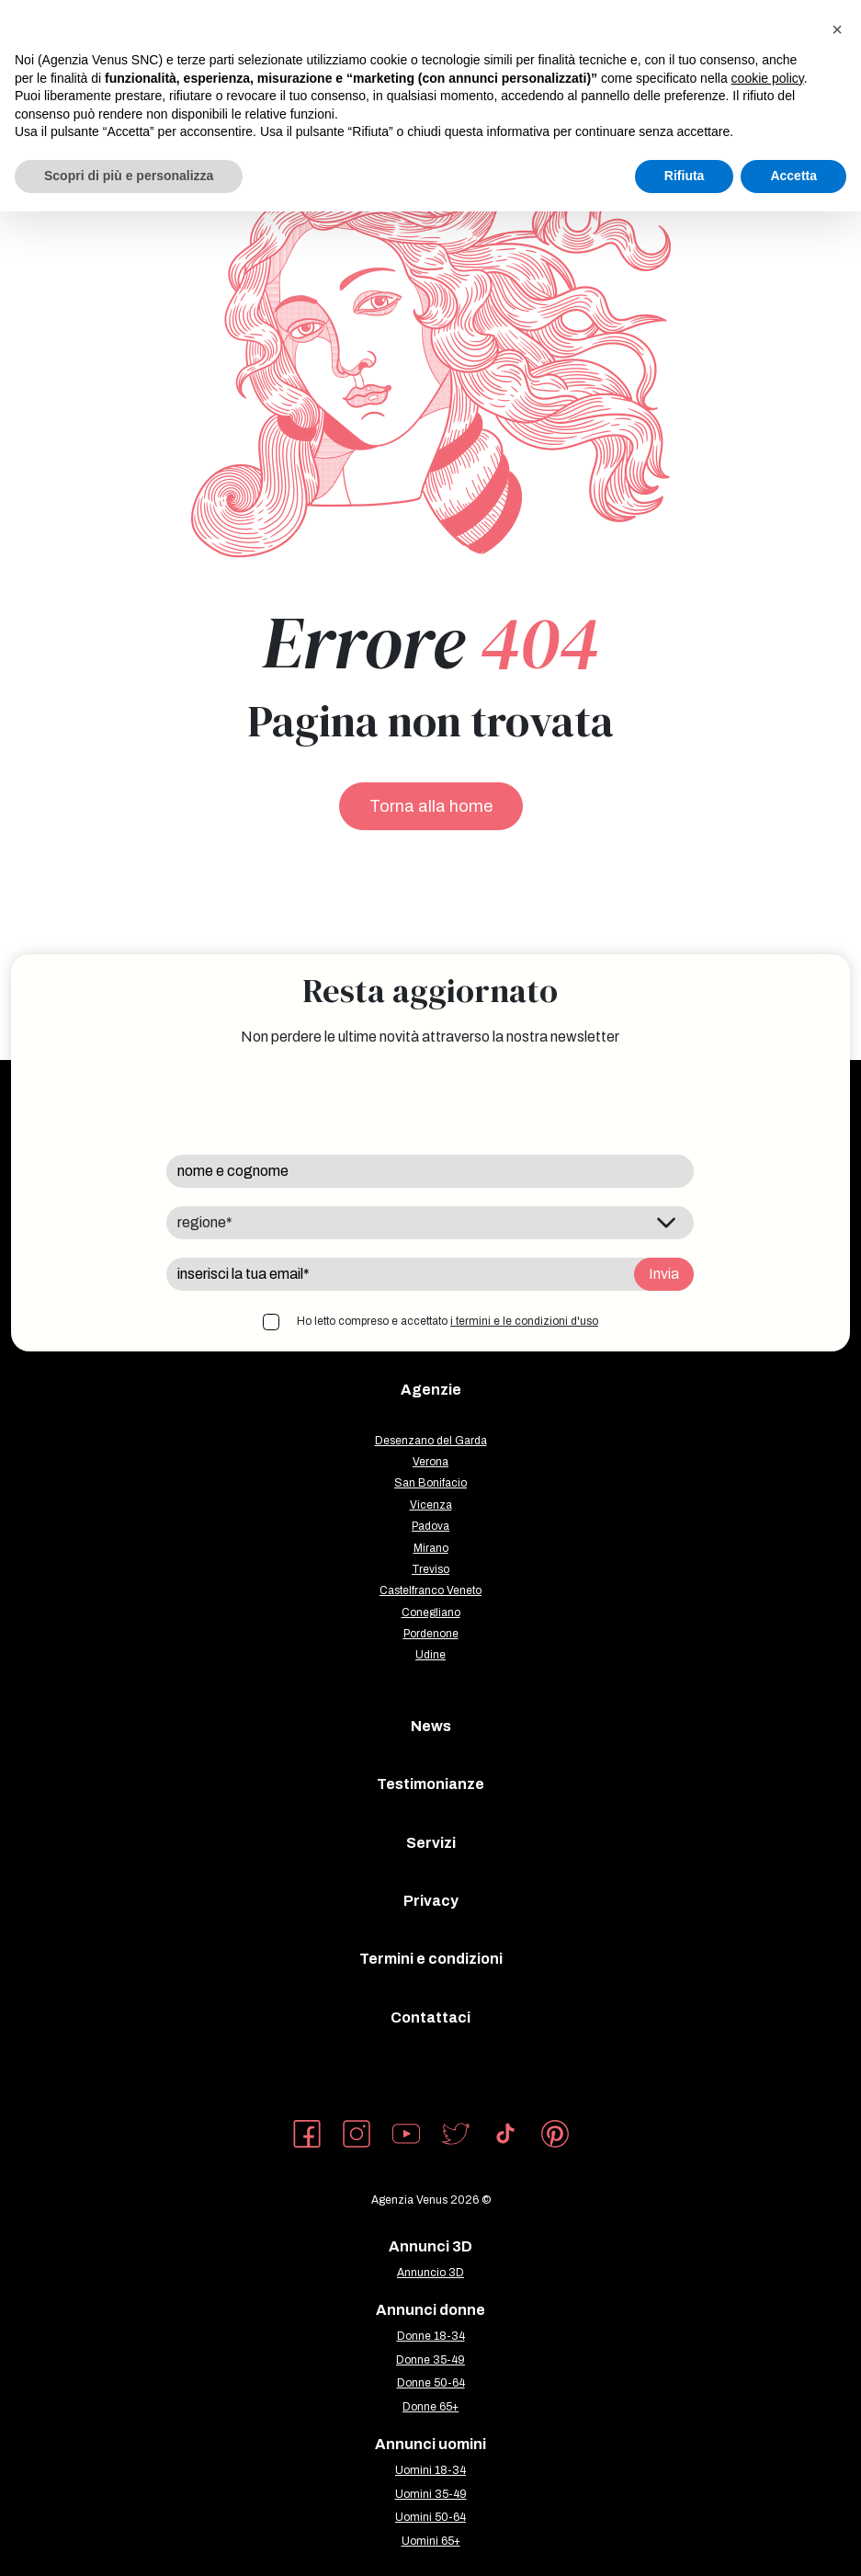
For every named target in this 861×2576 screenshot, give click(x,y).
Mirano (431, 1548)
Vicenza (431, 1505)
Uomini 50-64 (430, 2517)
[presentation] (306, 1100)
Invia (664, 1274)
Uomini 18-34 (430, 2470)
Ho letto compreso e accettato (447, 1321)
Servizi (431, 1843)
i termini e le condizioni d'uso (524, 1321)
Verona (430, 1461)
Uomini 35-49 (431, 2494)
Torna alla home (431, 806)
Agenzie (431, 1389)
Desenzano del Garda (431, 1440)
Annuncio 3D (430, 2272)
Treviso (430, 1569)
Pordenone (431, 1633)
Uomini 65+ (431, 2541)
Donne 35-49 (430, 2360)
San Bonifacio (430, 1482)
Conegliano (431, 1612)
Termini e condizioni (431, 1958)
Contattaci (430, 2017)
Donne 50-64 (431, 2383)
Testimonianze (430, 1784)
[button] (837, 29)
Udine (430, 1654)
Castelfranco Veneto (430, 1590)
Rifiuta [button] (684, 175)
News (431, 1726)
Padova (430, 1526)
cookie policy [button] (767, 78)
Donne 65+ (430, 2406)
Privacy (431, 1901)
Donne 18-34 (431, 2336)
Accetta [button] (793, 175)
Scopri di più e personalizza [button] (128, 175)
